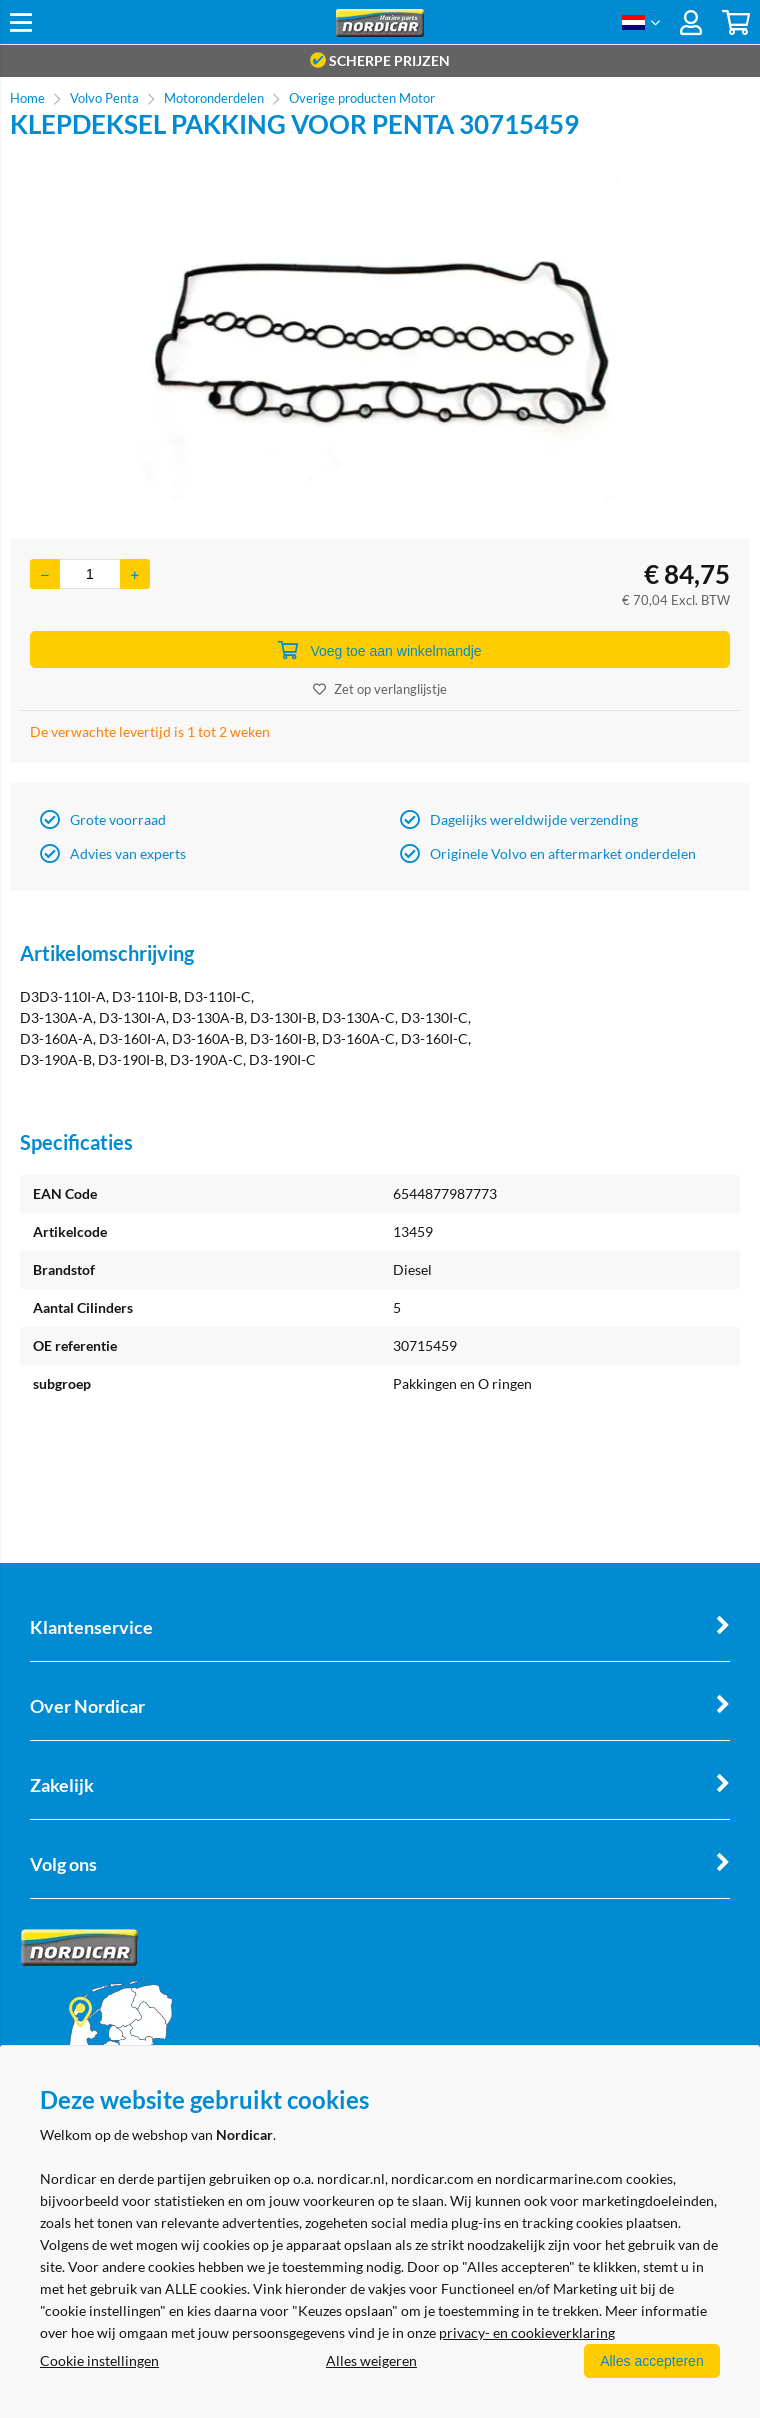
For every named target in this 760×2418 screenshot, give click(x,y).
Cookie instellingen (99, 2360)
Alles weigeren (370, 2360)
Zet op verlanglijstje (380, 689)
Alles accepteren (651, 2361)
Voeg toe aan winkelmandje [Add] (379, 650)
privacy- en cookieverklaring (527, 2332)
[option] (380, 339)
